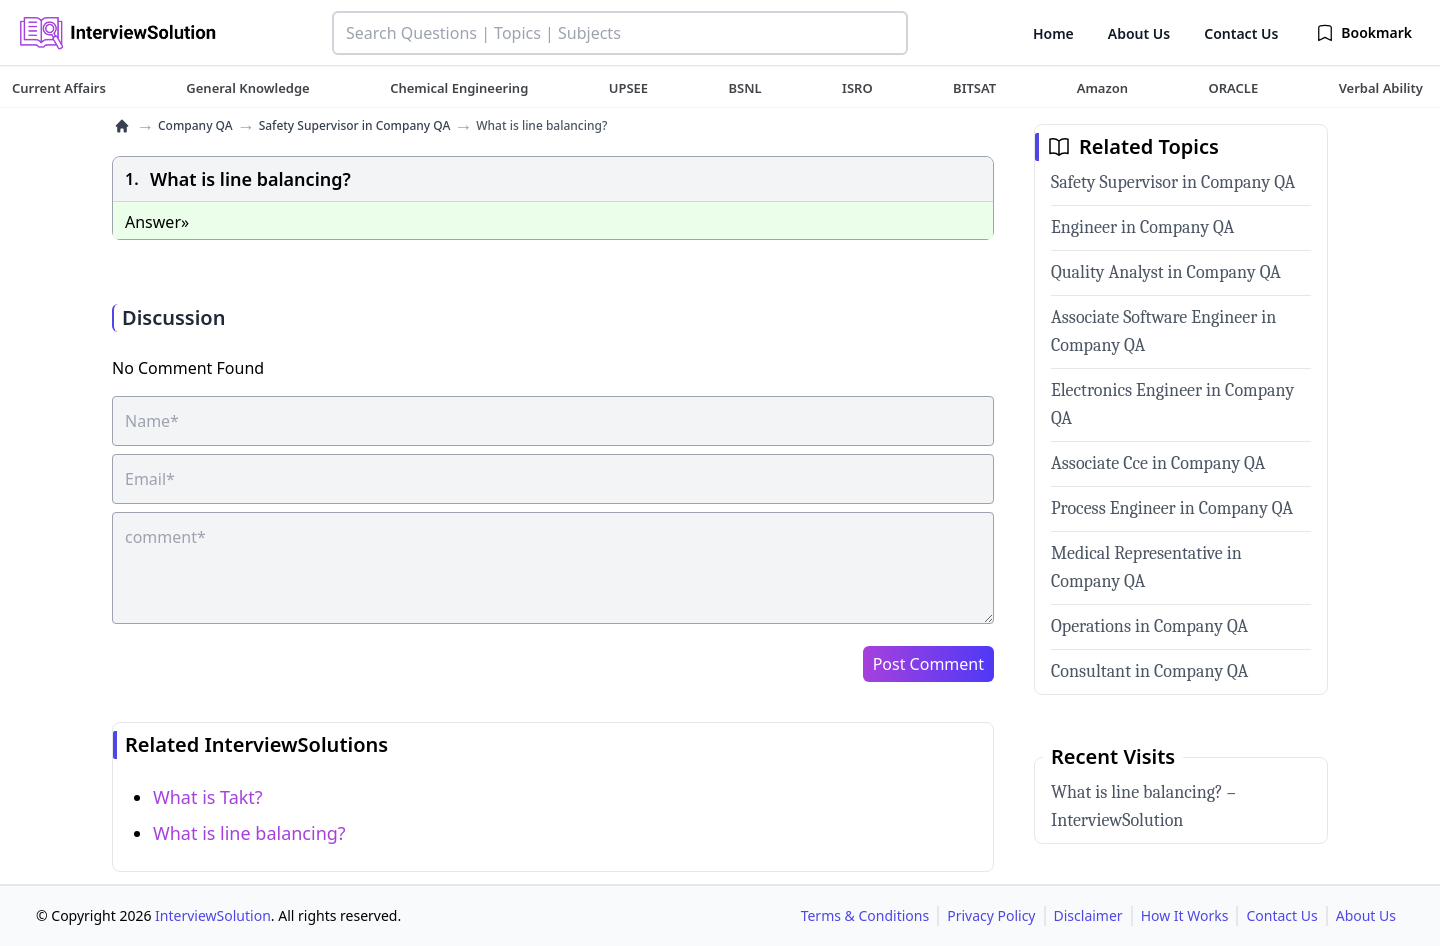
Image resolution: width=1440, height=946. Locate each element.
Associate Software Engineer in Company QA (1163, 331)
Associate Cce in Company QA (1158, 463)
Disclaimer (1088, 915)
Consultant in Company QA (1149, 671)
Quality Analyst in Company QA (1166, 272)
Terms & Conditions (865, 915)
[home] (122, 126)
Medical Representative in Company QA (1146, 567)
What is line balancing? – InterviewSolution (1143, 806)
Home (1053, 33)
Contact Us (1241, 33)
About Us (1139, 33)
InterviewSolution (213, 915)
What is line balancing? (249, 833)
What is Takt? (208, 797)
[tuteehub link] (59, 88)
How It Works (1185, 915)
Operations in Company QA (1149, 626)
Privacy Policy (991, 915)
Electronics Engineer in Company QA (1172, 404)
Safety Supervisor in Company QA (355, 126)
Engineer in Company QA (1142, 227)
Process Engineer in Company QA (1172, 508)
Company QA (195, 126)
